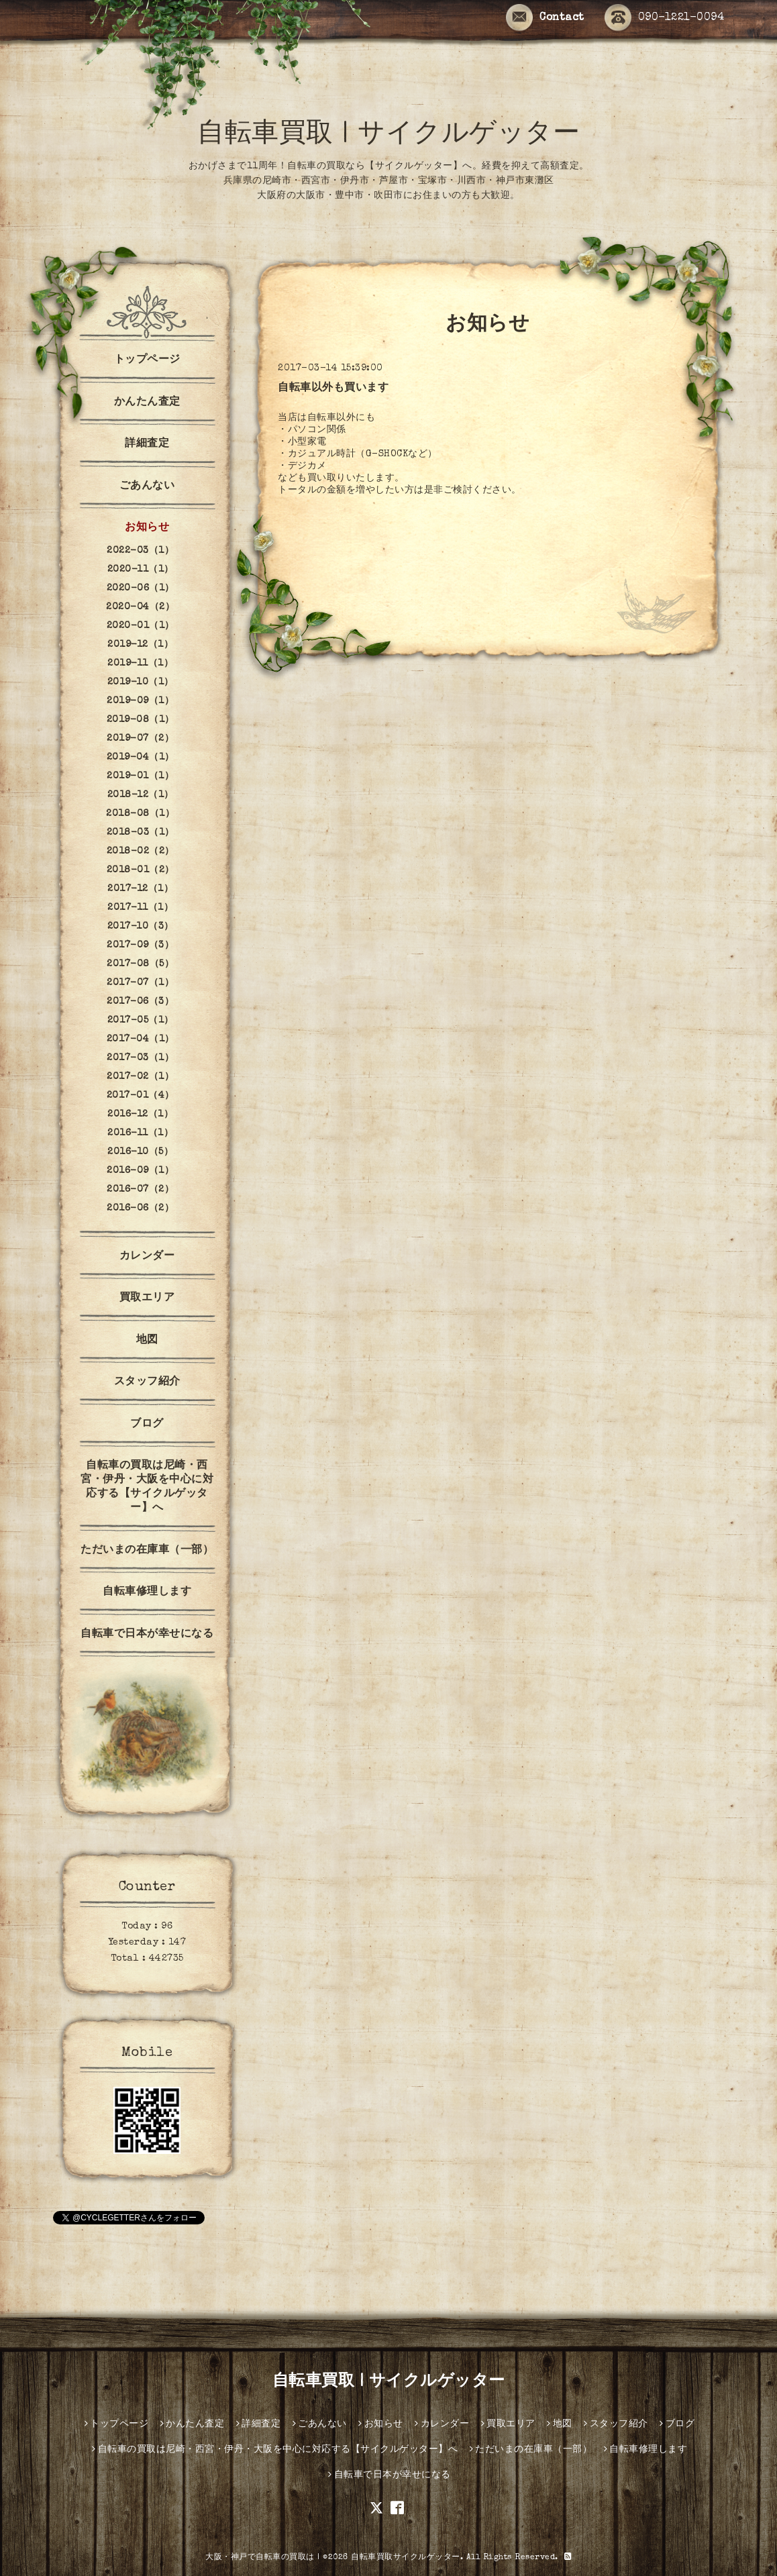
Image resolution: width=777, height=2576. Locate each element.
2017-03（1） (140, 1058)
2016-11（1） (140, 1133)
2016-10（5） (140, 1152)
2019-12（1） (140, 645)
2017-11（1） (140, 908)
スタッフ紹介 (147, 1382)
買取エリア (147, 1298)
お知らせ (147, 528)
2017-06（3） (140, 1002)
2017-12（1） (140, 889)
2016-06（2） (140, 1208)
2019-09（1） (140, 701)
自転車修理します (147, 1592)
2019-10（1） (140, 682)
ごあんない (147, 486)
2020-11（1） (140, 569)
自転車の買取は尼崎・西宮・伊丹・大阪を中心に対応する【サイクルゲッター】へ (147, 1487)
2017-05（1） (140, 1020)
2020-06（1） (140, 588)
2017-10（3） (140, 926)
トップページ (147, 360)
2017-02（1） (140, 1077)
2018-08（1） (140, 814)
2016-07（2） (140, 1189)
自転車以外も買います (333, 388)
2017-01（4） (140, 1095)
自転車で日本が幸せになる (147, 1634)
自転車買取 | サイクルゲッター (388, 135)
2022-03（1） (140, 551)
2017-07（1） (140, 983)
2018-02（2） (140, 851)
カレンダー (147, 1256)
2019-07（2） (140, 738)
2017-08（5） (140, 964)
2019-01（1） (140, 776)
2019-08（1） (140, 720)
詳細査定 (147, 444)
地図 (147, 1340)
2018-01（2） (140, 870)
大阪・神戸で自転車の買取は (260, 2558)
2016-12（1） (140, 1114)
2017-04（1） (140, 1039)
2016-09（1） (140, 1171)
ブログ (147, 1424)
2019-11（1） (140, 663)
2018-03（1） (140, 832)
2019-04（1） (140, 757)
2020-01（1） (140, 626)
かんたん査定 (147, 402)
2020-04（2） (140, 607)
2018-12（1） (140, 795)
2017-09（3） (140, 945)
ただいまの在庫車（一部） (147, 1550)
